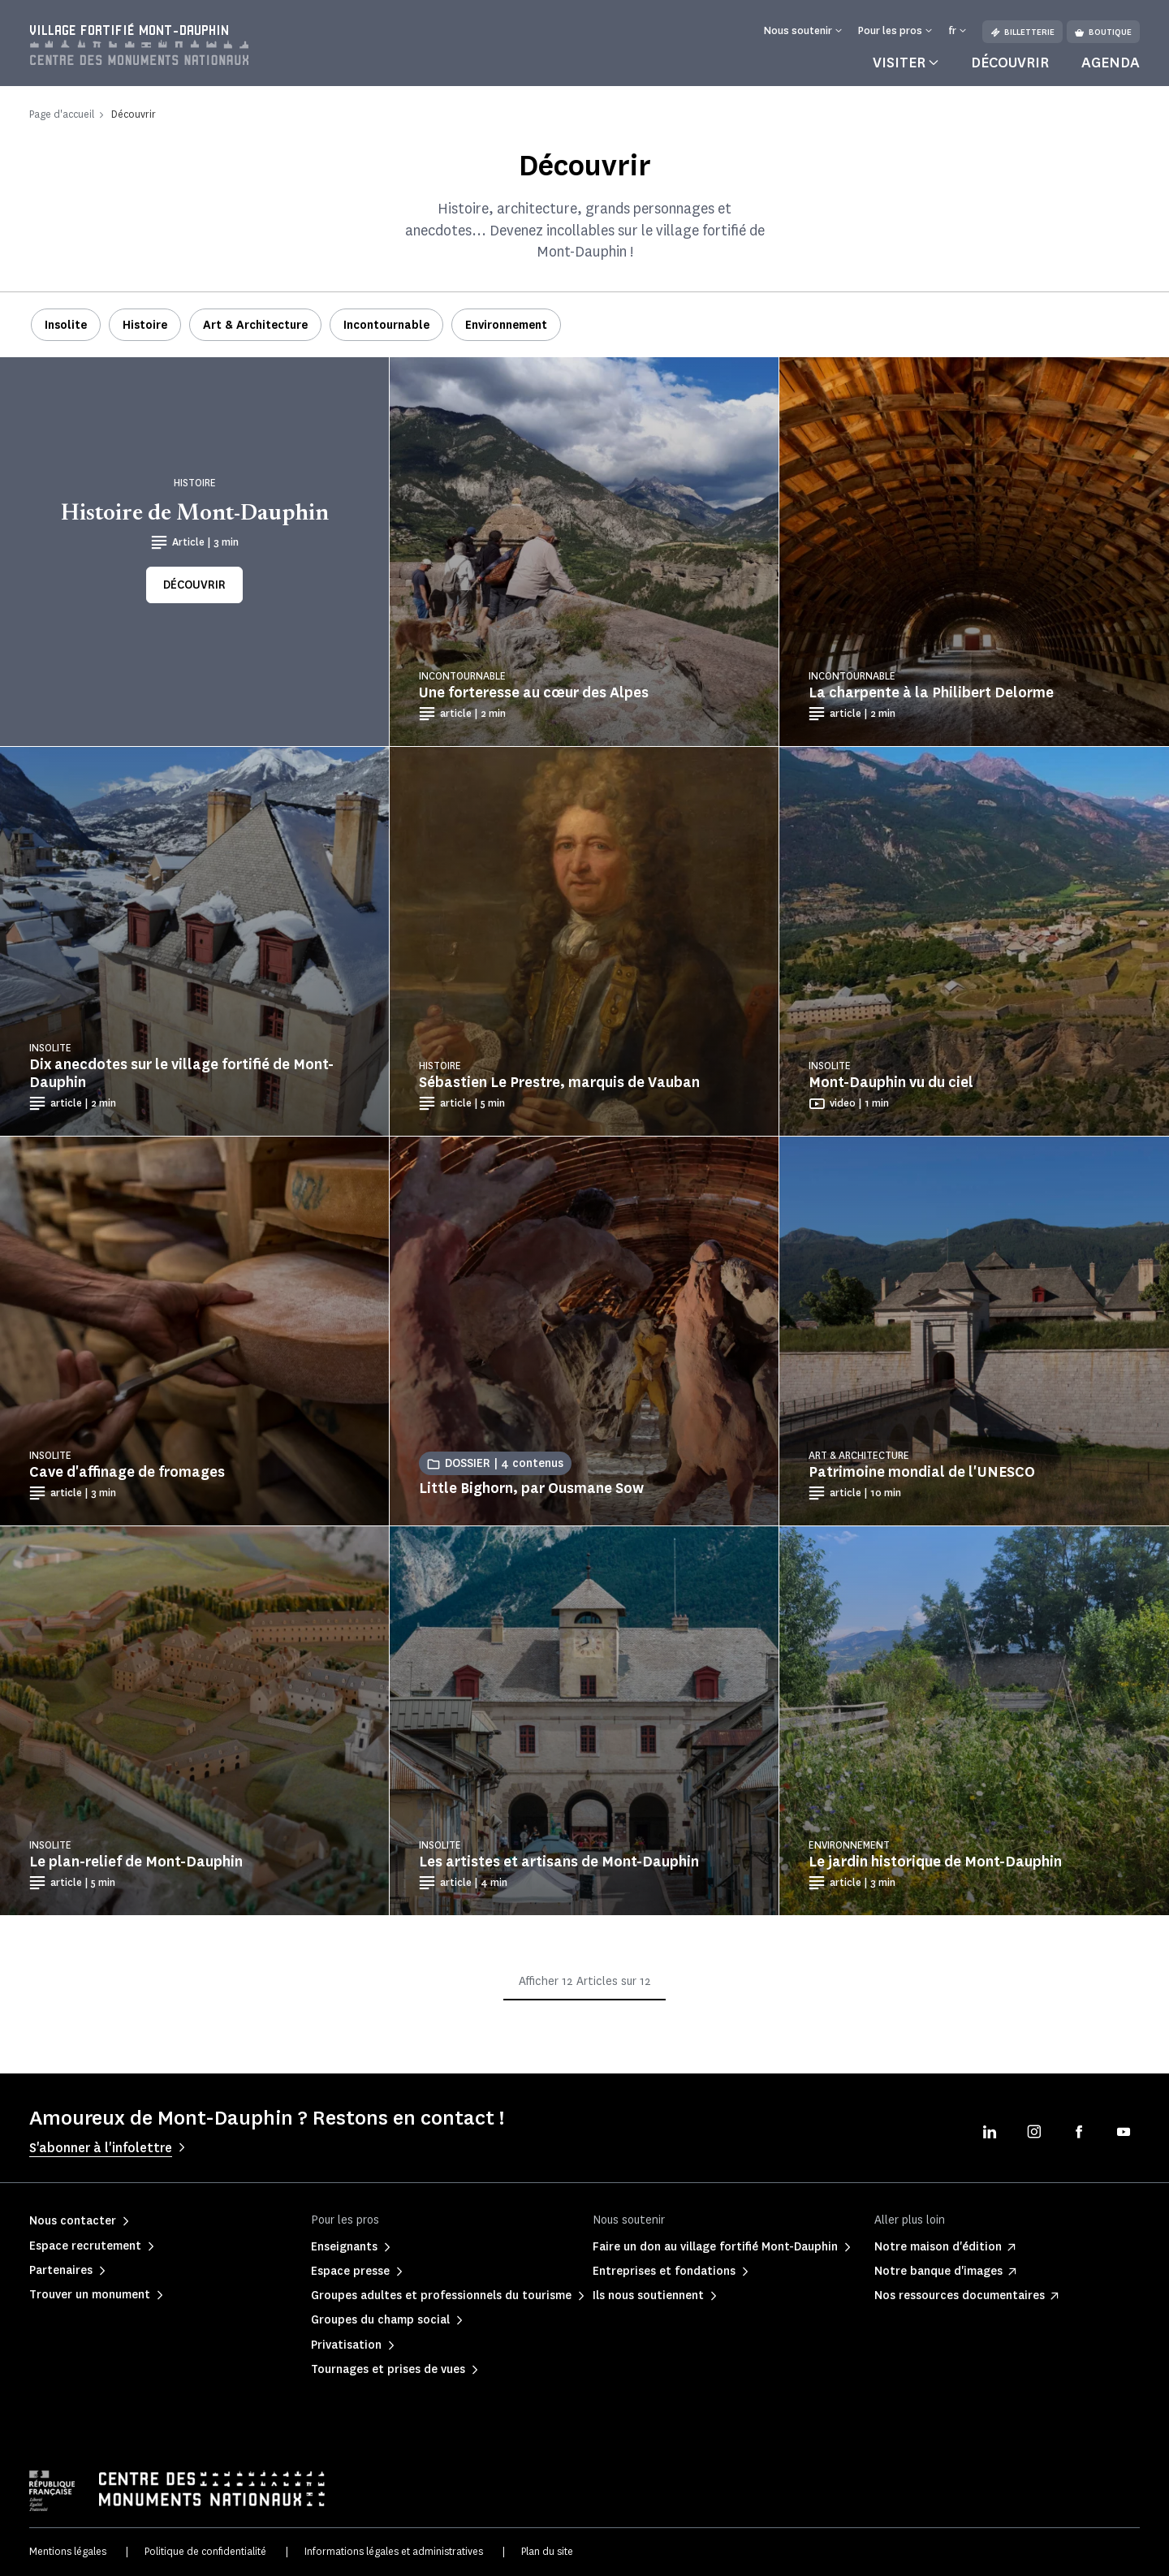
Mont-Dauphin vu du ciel (891, 1082)
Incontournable (386, 325)
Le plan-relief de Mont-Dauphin (136, 1861)
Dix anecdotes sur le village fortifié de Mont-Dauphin (181, 1073)
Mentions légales (67, 2551)
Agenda (1110, 62)
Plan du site (547, 2551)
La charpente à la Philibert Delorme (931, 692)
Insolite (66, 325)
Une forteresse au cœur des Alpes (534, 692)
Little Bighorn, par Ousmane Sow (531, 1488)
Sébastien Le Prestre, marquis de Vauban (559, 1082)
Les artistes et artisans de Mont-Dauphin (559, 1861)
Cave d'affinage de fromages (127, 1472)
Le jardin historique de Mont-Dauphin (935, 1861)
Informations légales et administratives (393, 2551)
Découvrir (1010, 62)
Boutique (1103, 32)
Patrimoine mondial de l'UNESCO (922, 1472)
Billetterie (1022, 32)
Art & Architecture (255, 325)
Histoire (145, 325)
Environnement (506, 325)
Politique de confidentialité (205, 2551)
